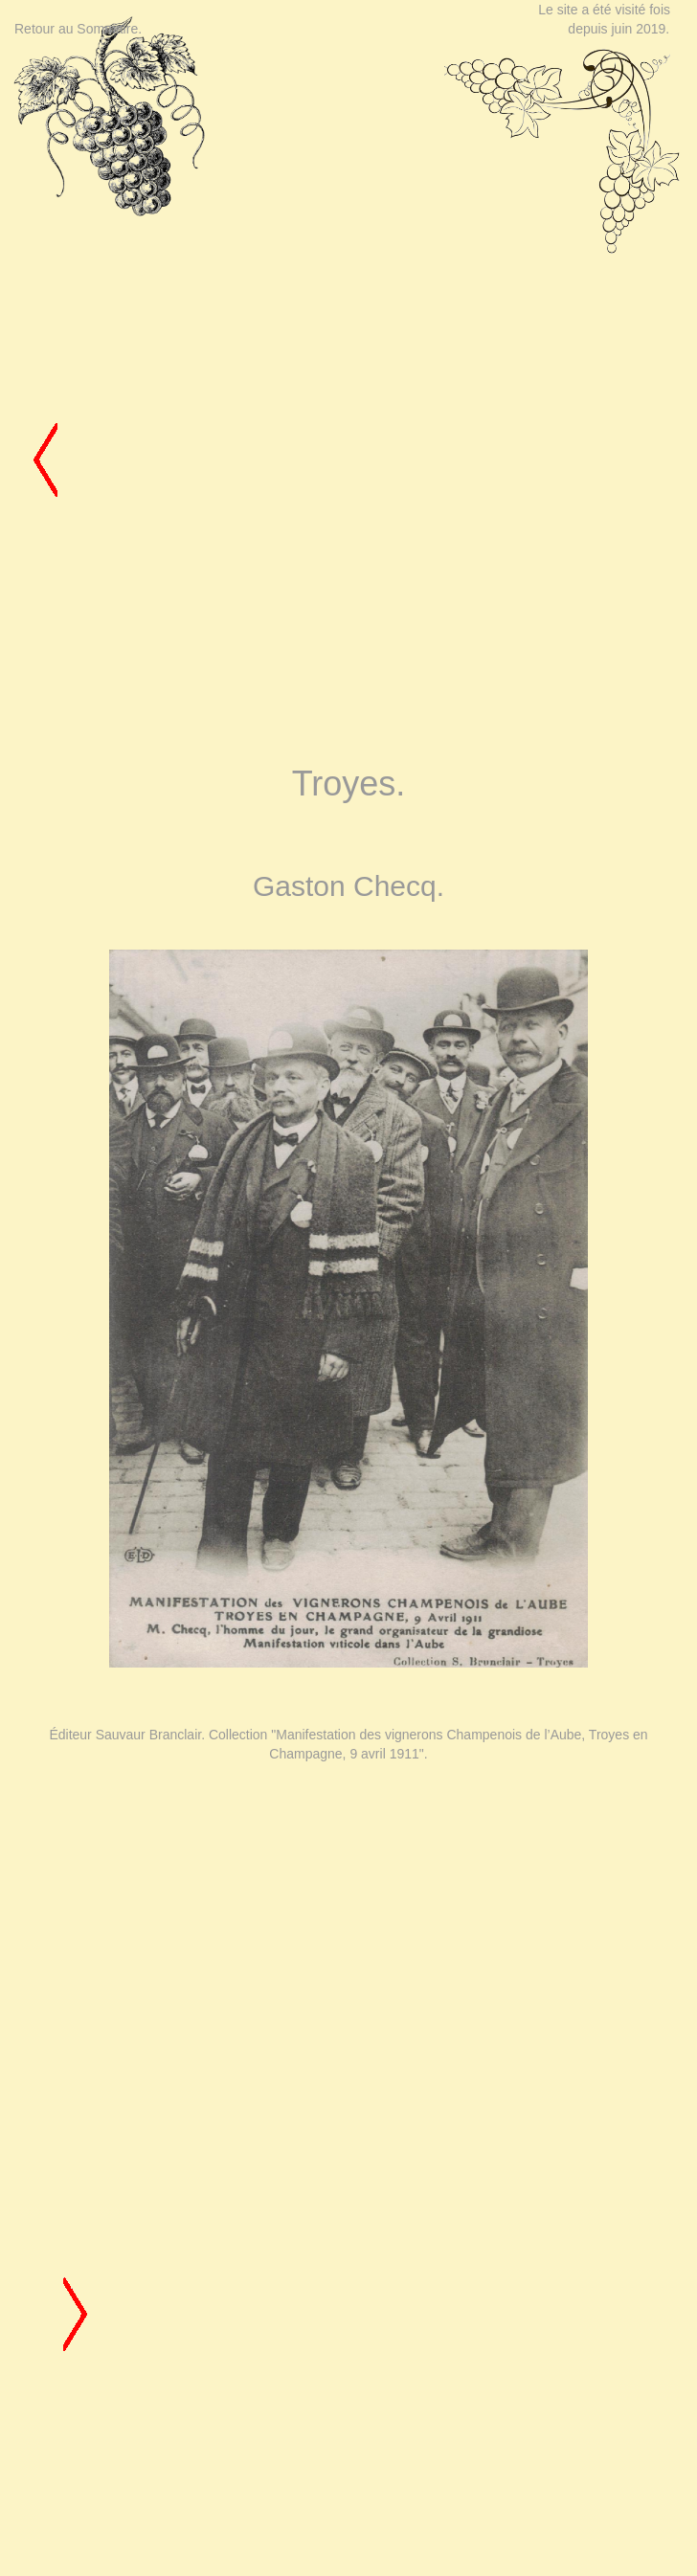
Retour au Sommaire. (78, 28)
